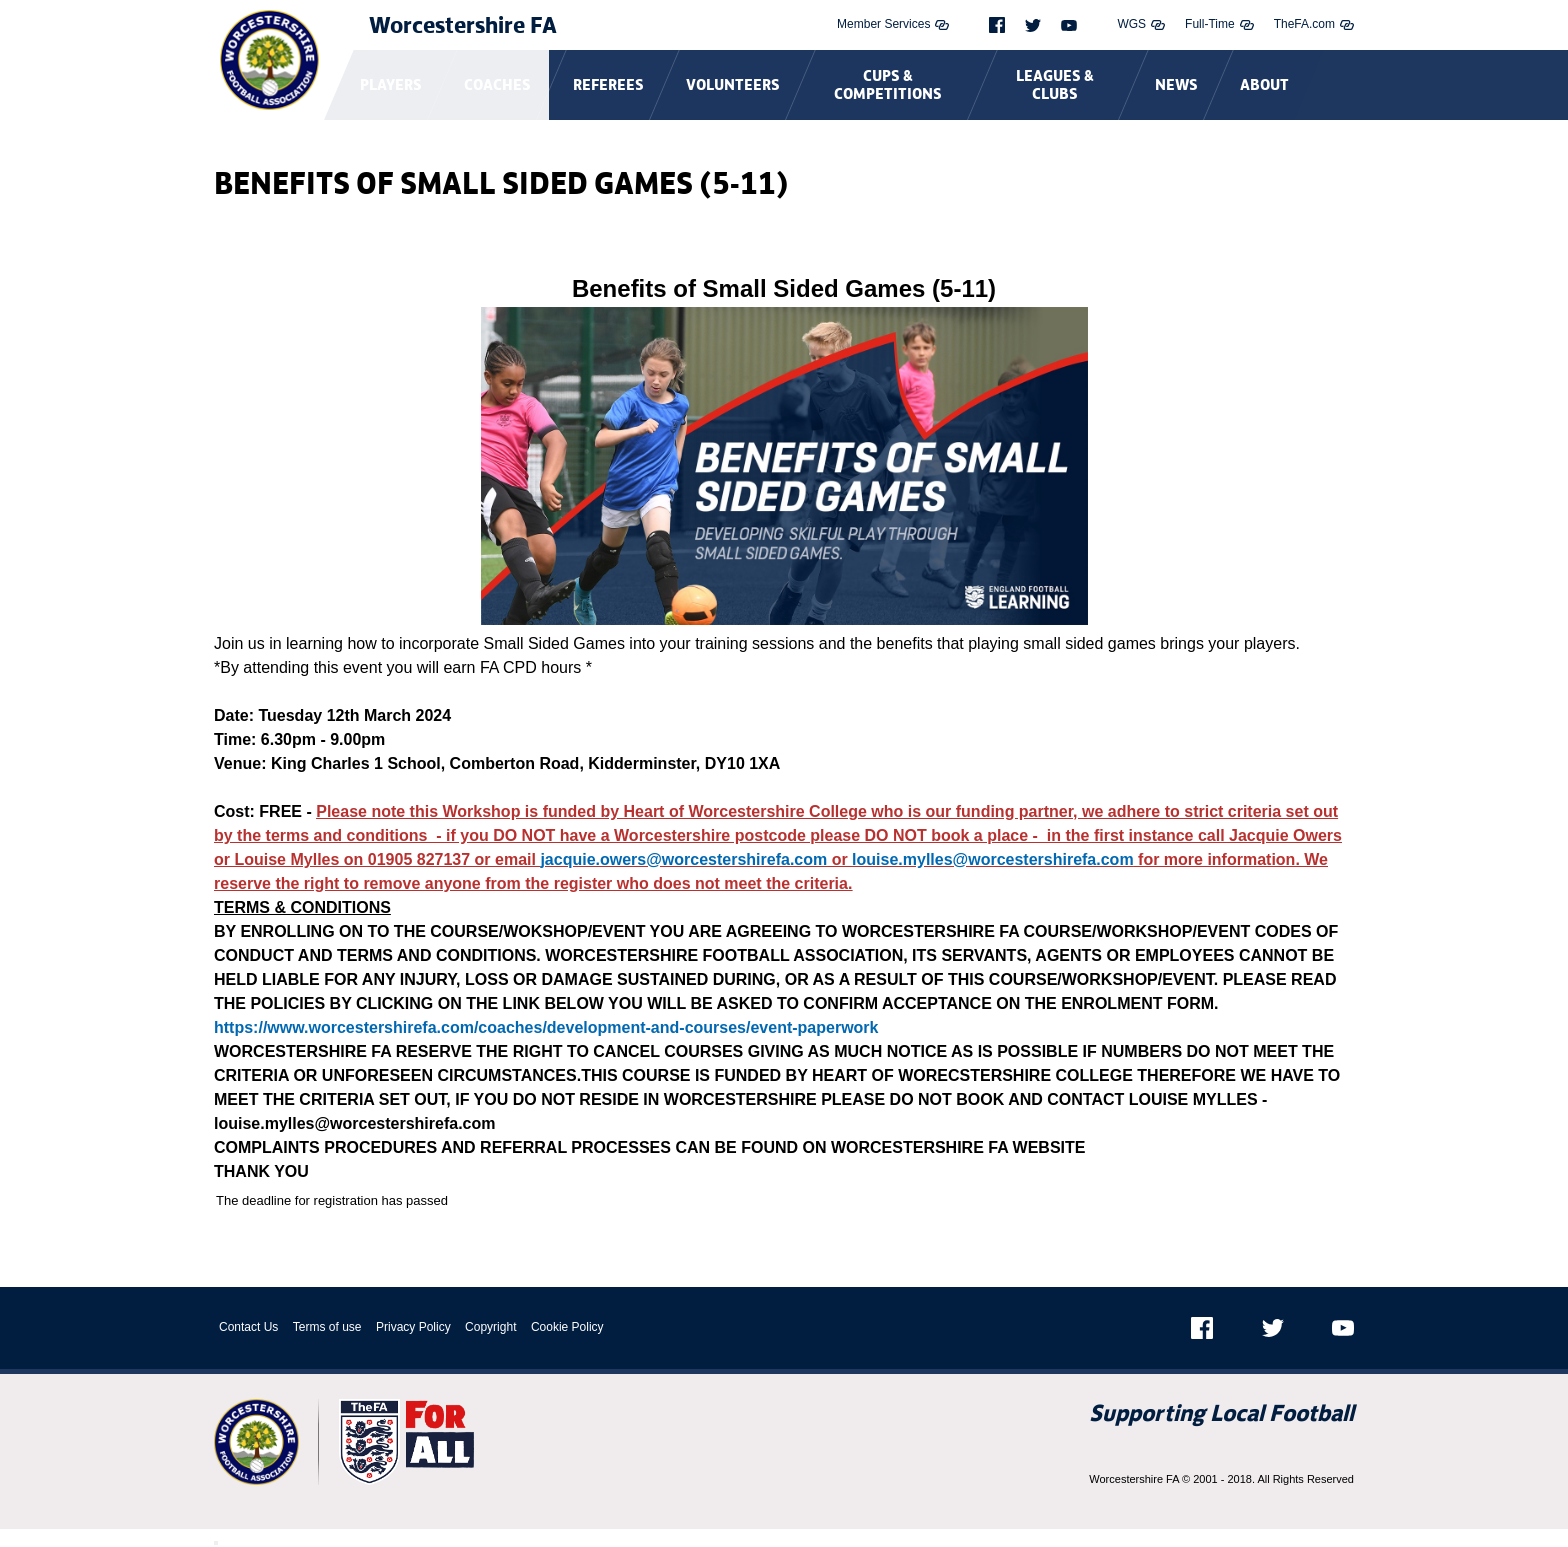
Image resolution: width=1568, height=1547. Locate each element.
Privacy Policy (413, 1327)
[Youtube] (1069, 25)
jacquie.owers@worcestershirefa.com (683, 859)
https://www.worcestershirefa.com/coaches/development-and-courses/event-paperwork (546, 1027)
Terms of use (327, 1327)
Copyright (490, 1327)
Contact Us (248, 1327)
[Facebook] (997, 25)
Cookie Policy (567, 1327)
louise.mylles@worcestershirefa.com (993, 859)
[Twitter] (1033, 25)
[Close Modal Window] (216, 1543)
